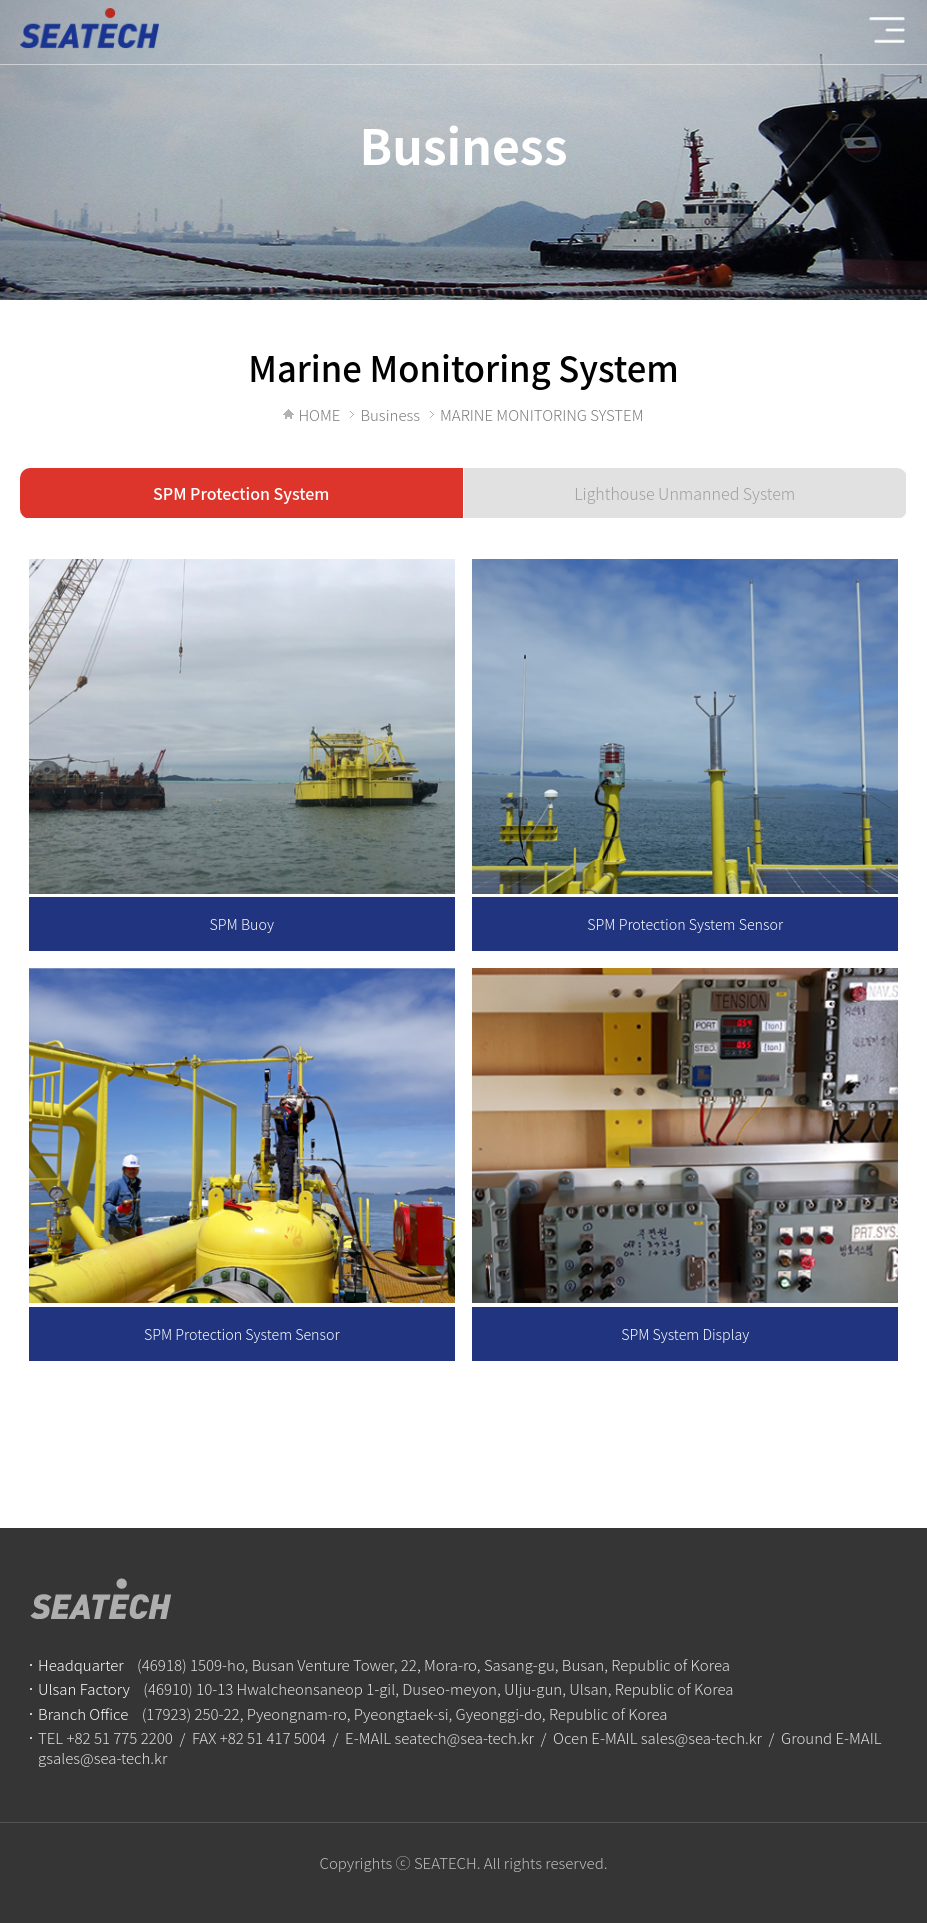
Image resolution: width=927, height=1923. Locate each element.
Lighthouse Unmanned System (684, 493)
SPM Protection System (241, 493)
